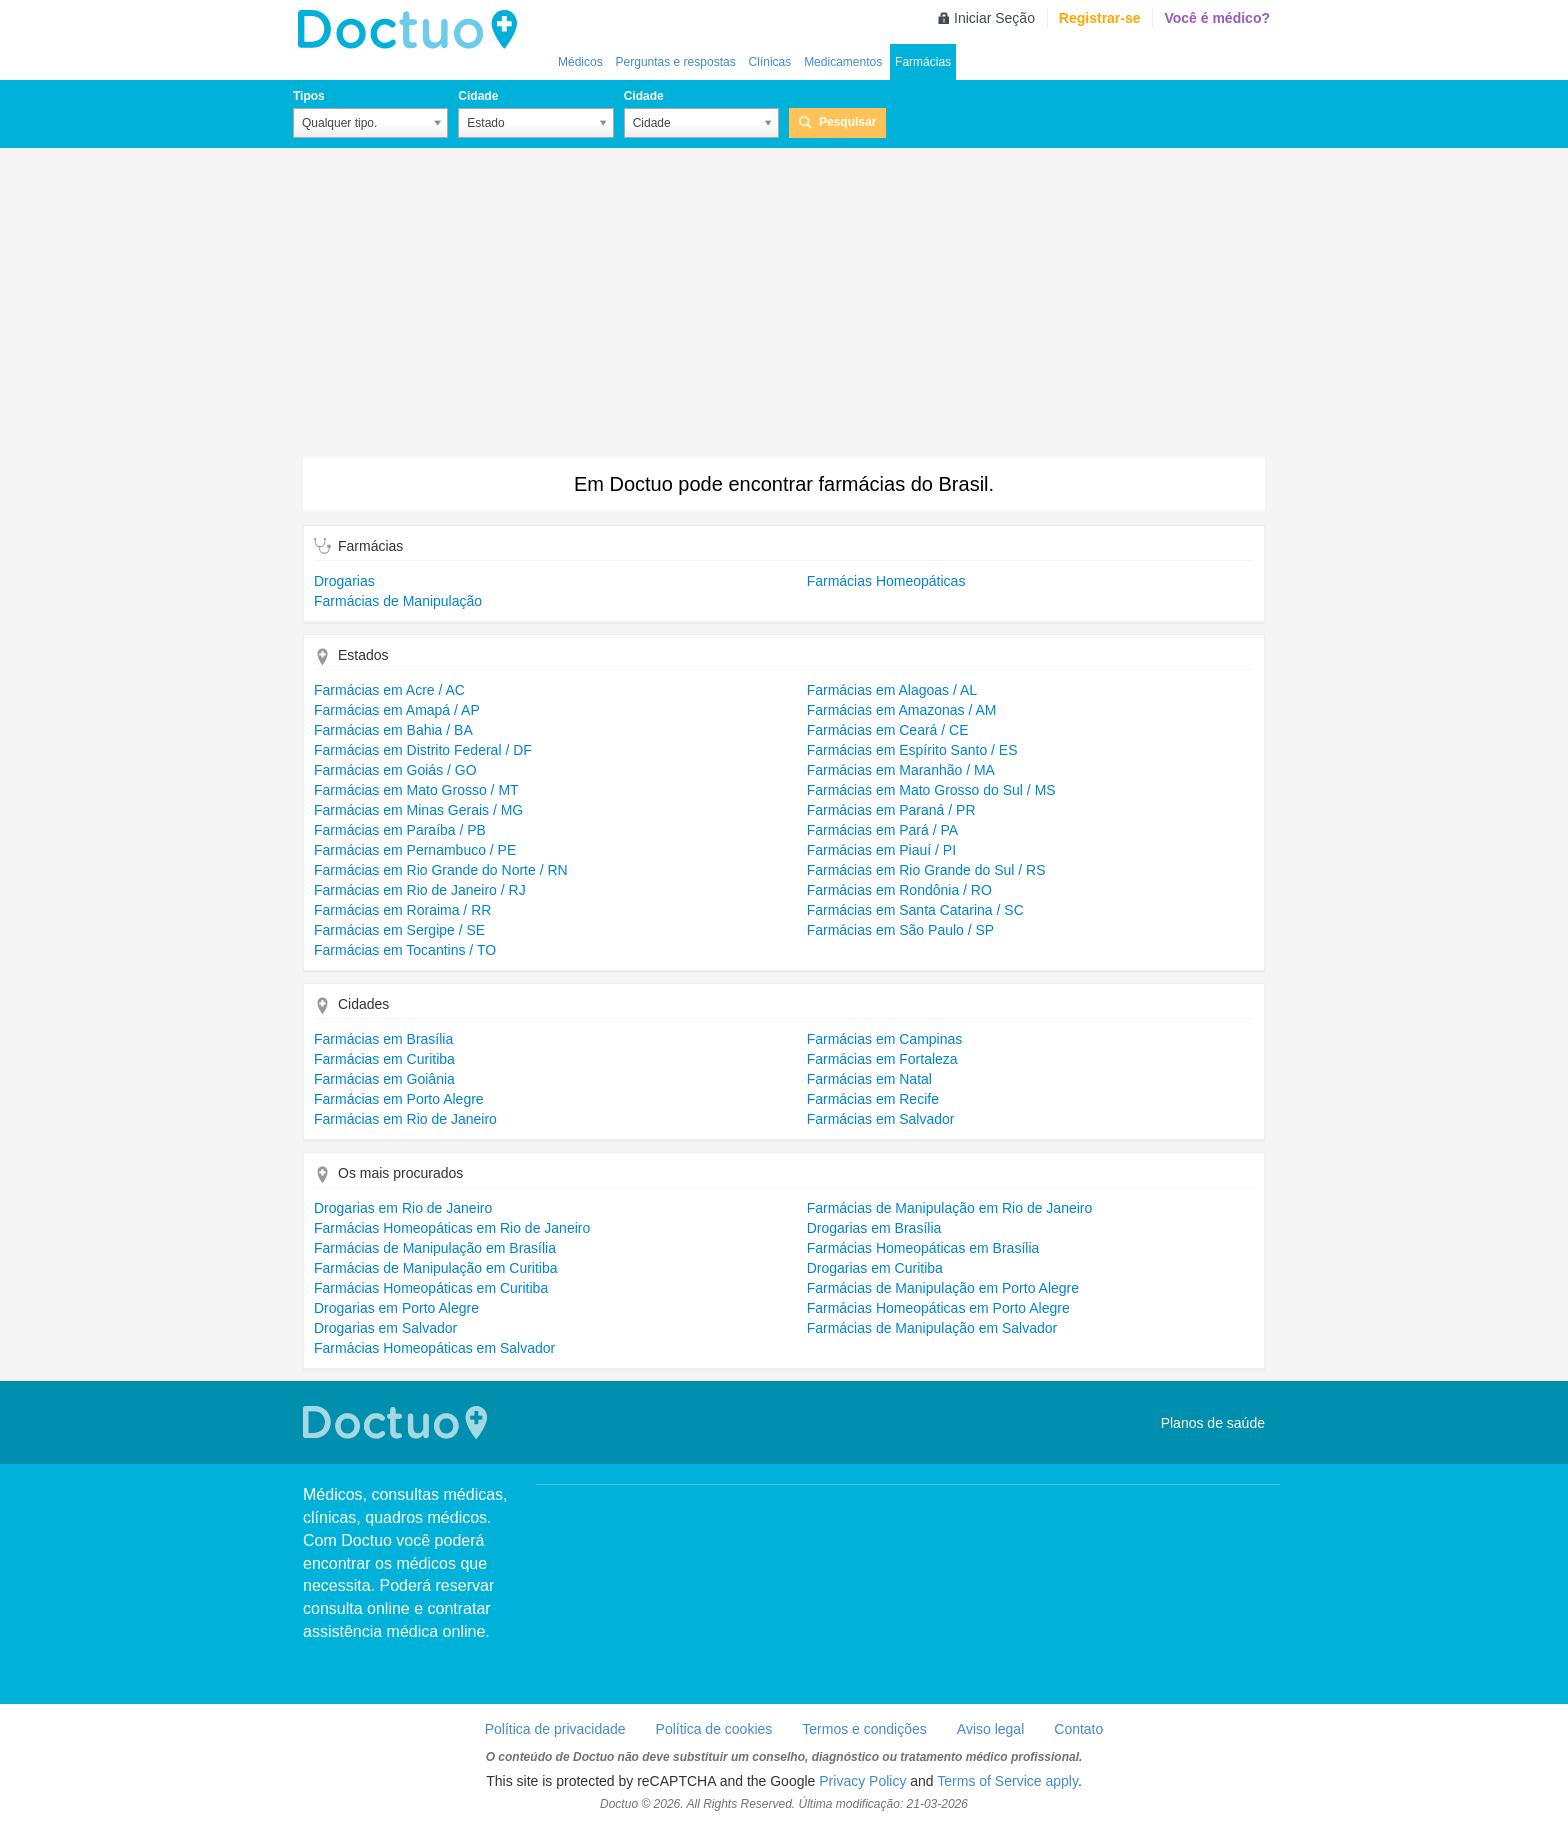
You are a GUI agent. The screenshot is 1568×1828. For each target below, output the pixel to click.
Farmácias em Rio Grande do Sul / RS (926, 870)
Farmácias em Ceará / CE (888, 730)
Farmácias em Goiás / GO (395, 770)
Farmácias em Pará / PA (882, 830)
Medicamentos (843, 62)
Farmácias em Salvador (881, 1119)
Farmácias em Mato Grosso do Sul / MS (931, 790)
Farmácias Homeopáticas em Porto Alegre (938, 1308)
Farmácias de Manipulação (398, 601)
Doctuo (413, 30)
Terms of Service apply (1007, 1781)
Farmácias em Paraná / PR (891, 810)
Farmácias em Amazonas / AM (902, 710)
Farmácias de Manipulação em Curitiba (436, 1268)
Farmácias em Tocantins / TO (405, 950)
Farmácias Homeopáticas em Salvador (434, 1348)
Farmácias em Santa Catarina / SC (915, 910)
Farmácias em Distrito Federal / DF (423, 750)
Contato (1078, 1729)
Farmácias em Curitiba (384, 1059)
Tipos (309, 96)
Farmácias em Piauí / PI (881, 850)
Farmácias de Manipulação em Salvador (932, 1328)
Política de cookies (714, 1729)
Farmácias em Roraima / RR (402, 910)
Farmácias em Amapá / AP (397, 710)
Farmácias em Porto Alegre (399, 1099)
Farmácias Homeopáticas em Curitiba (431, 1288)
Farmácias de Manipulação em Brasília (435, 1248)
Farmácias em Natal (869, 1079)
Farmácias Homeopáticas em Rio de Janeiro (452, 1228)
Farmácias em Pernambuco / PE (415, 850)
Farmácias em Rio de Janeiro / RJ (420, 890)
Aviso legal (990, 1729)
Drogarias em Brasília (874, 1228)
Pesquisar (847, 122)
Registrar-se (1100, 18)
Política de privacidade (555, 1729)
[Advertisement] (784, 308)
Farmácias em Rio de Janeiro (405, 1119)
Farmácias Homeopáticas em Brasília (923, 1248)
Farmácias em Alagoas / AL (892, 690)
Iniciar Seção (994, 18)
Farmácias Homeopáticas (886, 581)
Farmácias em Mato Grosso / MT (416, 790)
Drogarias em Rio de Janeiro (403, 1208)
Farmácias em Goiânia (384, 1079)
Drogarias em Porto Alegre (396, 1308)
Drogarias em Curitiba (875, 1268)
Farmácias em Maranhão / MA (901, 770)
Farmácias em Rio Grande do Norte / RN (441, 870)
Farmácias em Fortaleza (882, 1059)
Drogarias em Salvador (385, 1328)
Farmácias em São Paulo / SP (901, 930)
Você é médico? (1217, 18)
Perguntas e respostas (676, 62)
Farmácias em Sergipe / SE (399, 930)
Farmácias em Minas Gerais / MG (418, 810)
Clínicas (770, 62)
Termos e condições (864, 1729)
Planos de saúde (1213, 1423)
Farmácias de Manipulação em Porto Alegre (943, 1288)
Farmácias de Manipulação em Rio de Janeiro (950, 1208)
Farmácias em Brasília (383, 1039)
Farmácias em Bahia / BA (393, 730)
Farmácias (923, 62)
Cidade (478, 96)
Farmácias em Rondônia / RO (899, 890)
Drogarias (344, 581)
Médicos (580, 62)
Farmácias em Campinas (885, 1039)
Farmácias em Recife (873, 1099)
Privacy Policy (862, 1781)
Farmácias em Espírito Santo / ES (912, 750)
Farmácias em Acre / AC (389, 690)
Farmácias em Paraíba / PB (400, 830)
